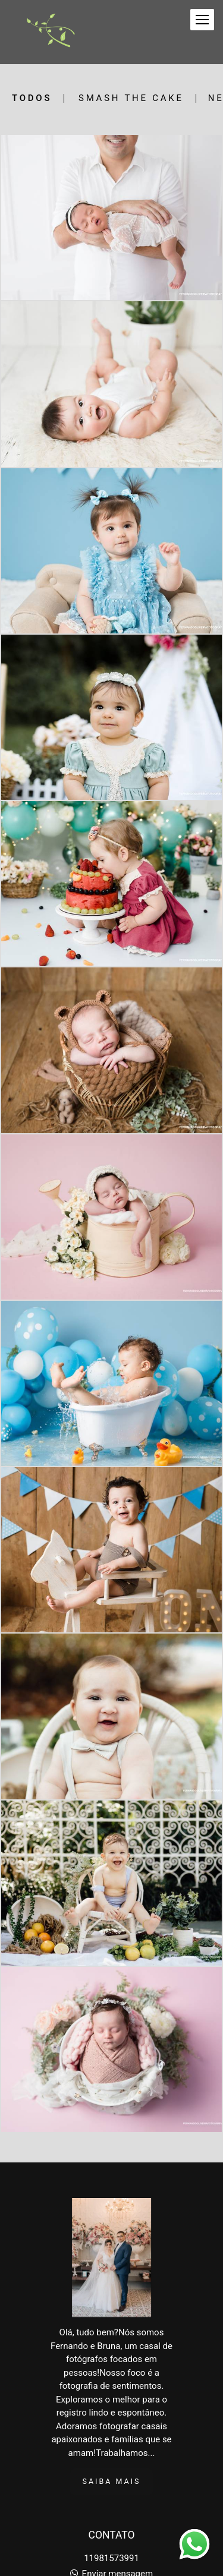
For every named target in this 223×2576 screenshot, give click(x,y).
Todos (32, 98)
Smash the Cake (131, 98)
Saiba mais (112, 2481)
